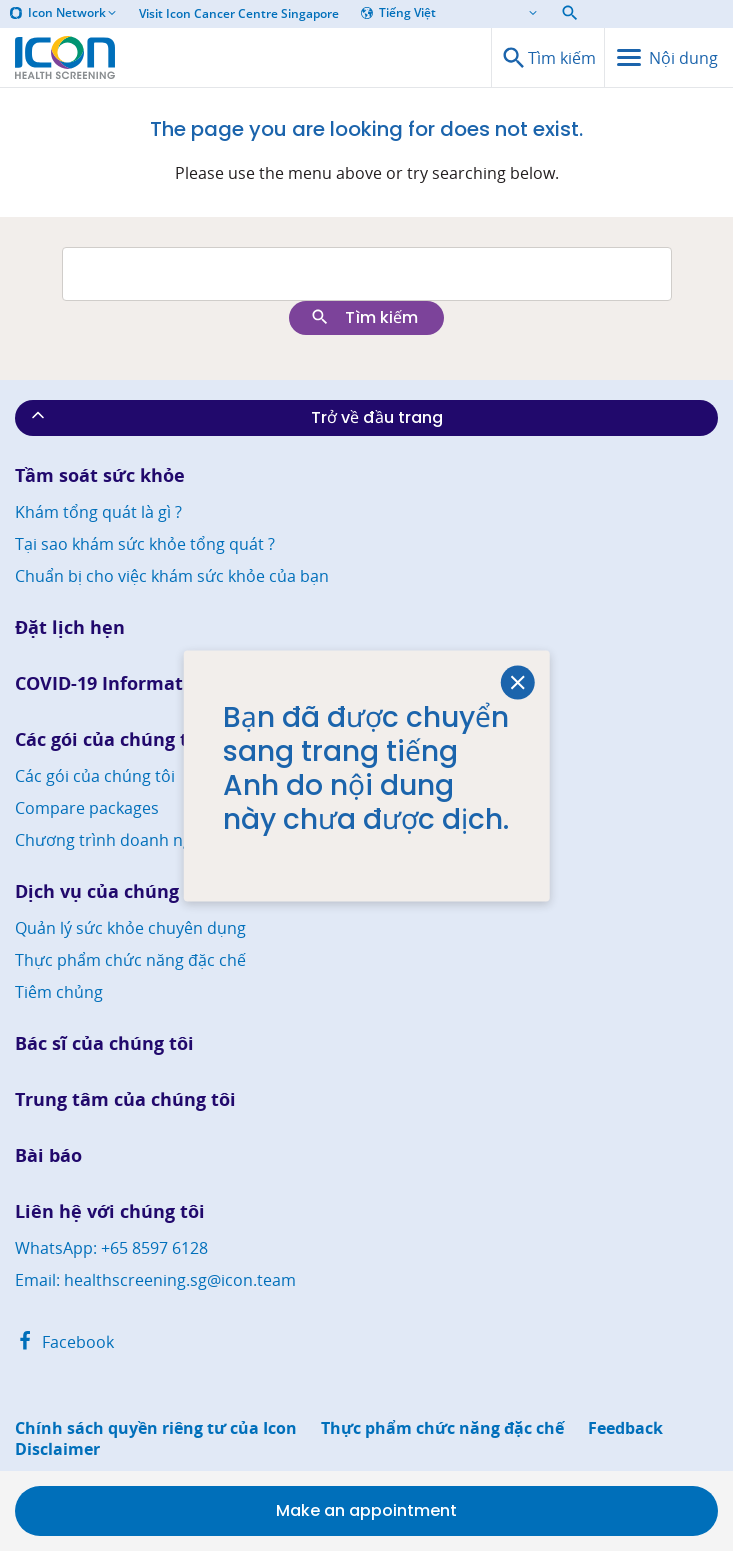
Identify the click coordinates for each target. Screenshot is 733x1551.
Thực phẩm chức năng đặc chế (130, 960)
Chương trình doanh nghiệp (120, 840)
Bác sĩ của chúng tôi (104, 1043)
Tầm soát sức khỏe (100, 475)
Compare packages (87, 808)
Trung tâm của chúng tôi (125, 1099)
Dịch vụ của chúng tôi (112, 891)
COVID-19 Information (113, 683)
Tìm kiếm (364, 317)
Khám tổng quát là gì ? (98, 512)
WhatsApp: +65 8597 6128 (111, 1248)
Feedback (625, 1428)
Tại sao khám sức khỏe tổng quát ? (145, 544)
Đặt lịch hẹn (70, 627)
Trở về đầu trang (235, 417)
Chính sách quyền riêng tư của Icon (156, 1428)
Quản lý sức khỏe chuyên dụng (130, 928)
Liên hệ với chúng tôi (110, 1211)
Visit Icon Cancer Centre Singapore (239, 14)
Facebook (64, 1342)
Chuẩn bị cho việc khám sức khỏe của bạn (172, 576)
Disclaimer (57, 1449)
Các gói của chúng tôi (110, 739)
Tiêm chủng (59, 992)
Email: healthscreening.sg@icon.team (155, 1280)
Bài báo (48, 1155)
